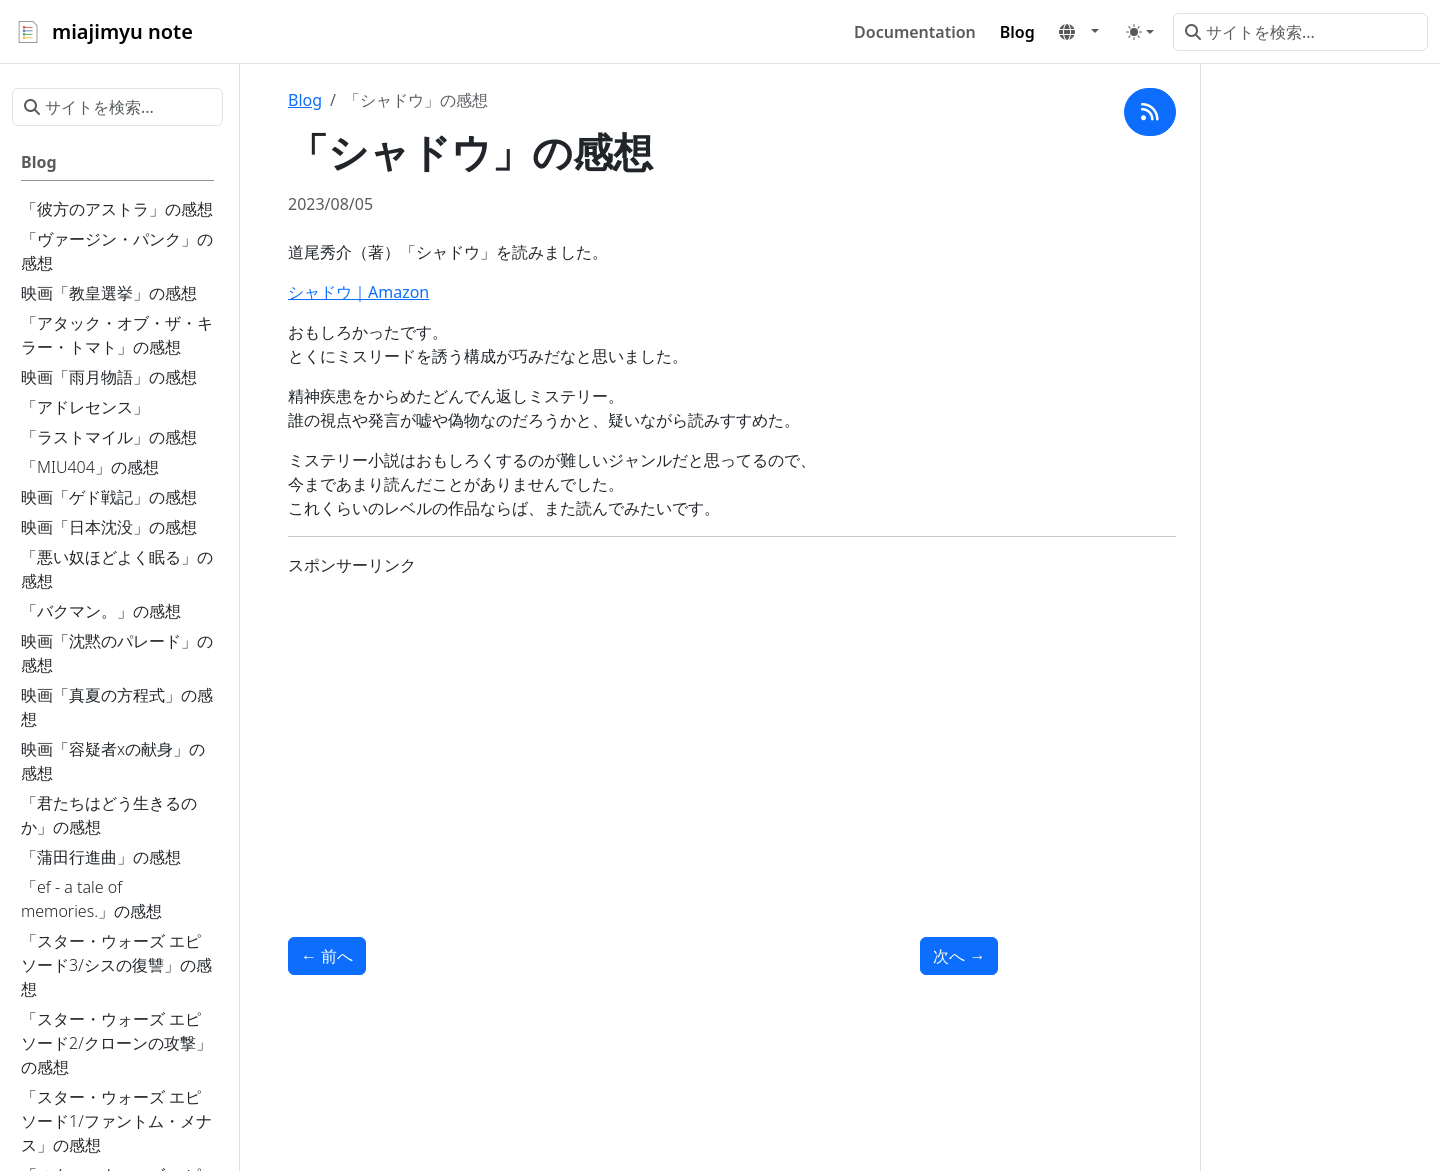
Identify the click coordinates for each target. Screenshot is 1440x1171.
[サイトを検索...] (1300, 32)
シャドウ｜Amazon (358, 292)
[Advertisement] (643, 733)
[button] (1079, 32)
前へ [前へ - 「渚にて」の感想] (327, 956)
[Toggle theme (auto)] (1140, 32)
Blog (305, 100)
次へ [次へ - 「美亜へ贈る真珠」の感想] (959, 956)
